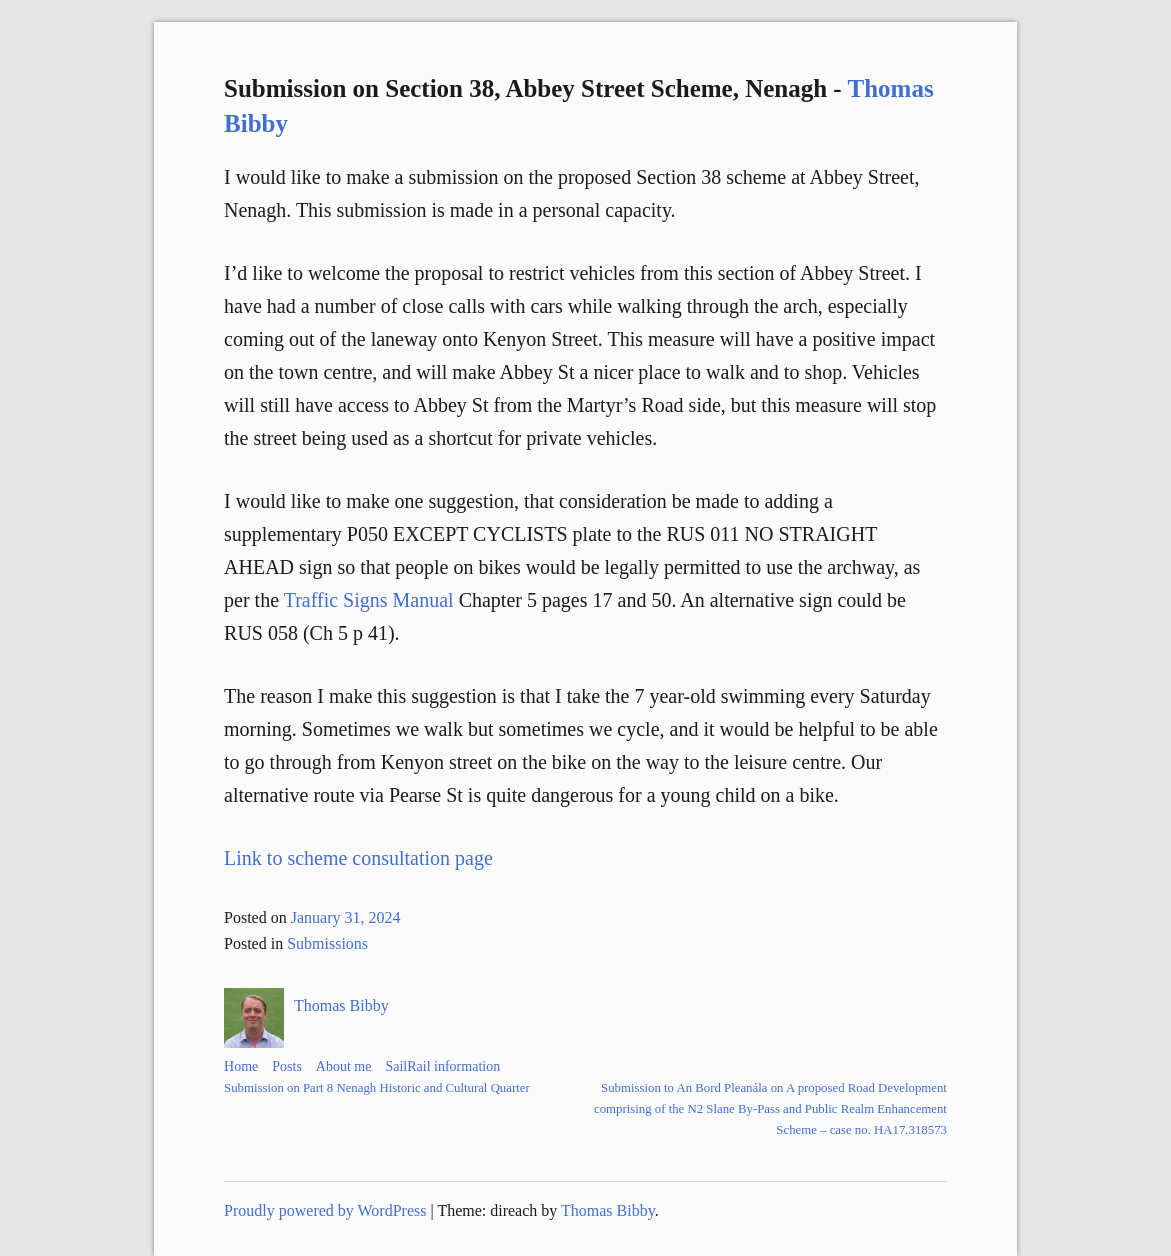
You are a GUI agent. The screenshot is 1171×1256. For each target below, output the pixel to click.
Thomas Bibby (341, 1005)
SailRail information (442, 1066)
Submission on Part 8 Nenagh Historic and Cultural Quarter (377, 1088)
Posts (287, 1066)
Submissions (327, 943)
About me (344, 1066)
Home (241, 1066)
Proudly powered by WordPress (325, 1210)
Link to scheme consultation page (358, 858)
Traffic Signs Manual (369, 600)
